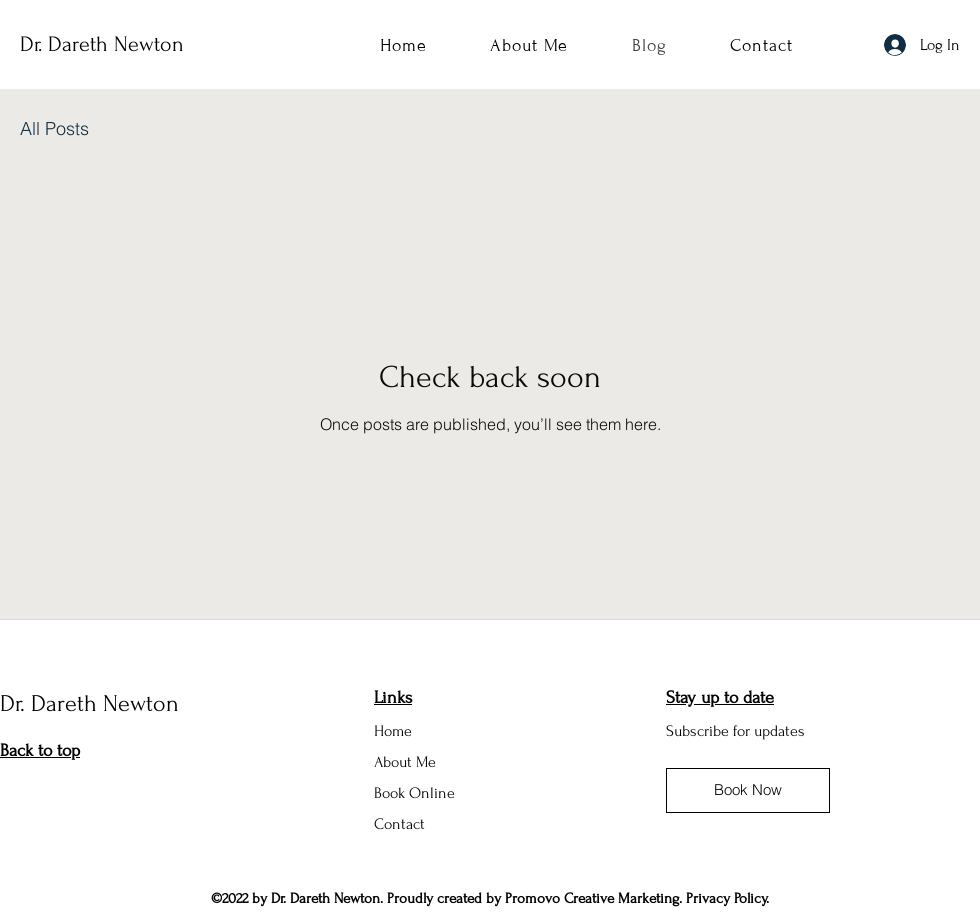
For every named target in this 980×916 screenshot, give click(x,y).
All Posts (54, 128)
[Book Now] (748, 790)
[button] (735, 730)
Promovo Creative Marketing (592, 898)
